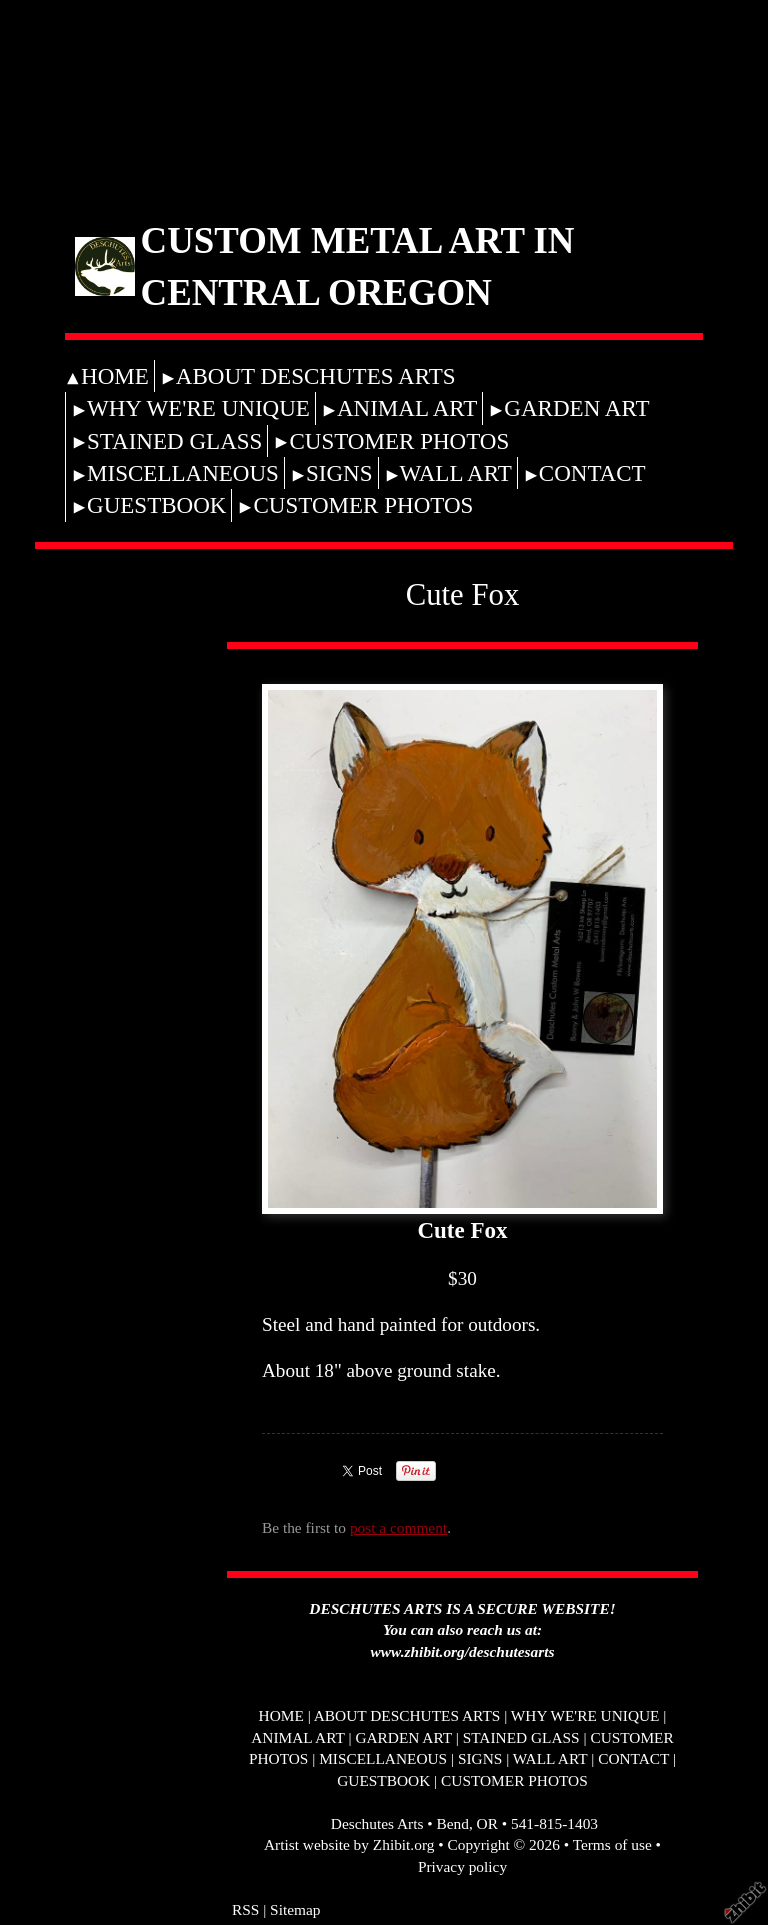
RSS (245, 1909)
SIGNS (339, 473)
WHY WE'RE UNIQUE (198, 408)
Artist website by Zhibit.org (349, 1844)
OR (487, 1823)
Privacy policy (462, 1866)
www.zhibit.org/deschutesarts (463, 1651)
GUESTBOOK (156, 505)
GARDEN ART (576, 408)
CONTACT (592, 473)
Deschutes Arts (377, 1823)
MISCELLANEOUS (183, 473)
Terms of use (612, 1844)
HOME (115, 376)
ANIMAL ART (407, 408)
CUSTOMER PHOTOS (399, 441)
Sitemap (295, 1909)
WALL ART (456, 473)
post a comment (398, 1527)
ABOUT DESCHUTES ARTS (316, 376)
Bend (452, 1823)
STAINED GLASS (174, 441)
